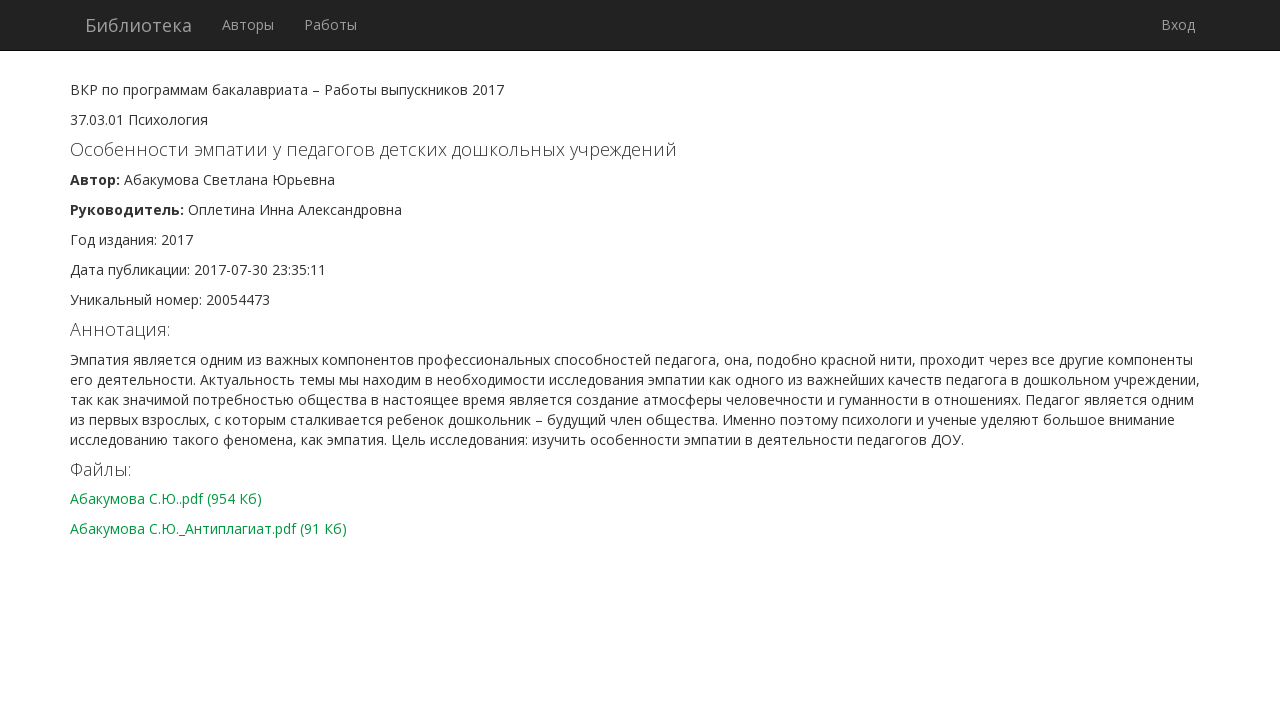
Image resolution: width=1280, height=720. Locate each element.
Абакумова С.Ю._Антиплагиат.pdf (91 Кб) (208, 528)
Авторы (248, 24)
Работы (330, 24)
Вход (1178, 24)
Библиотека (138, 25)
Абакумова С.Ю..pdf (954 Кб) (166, 498)
